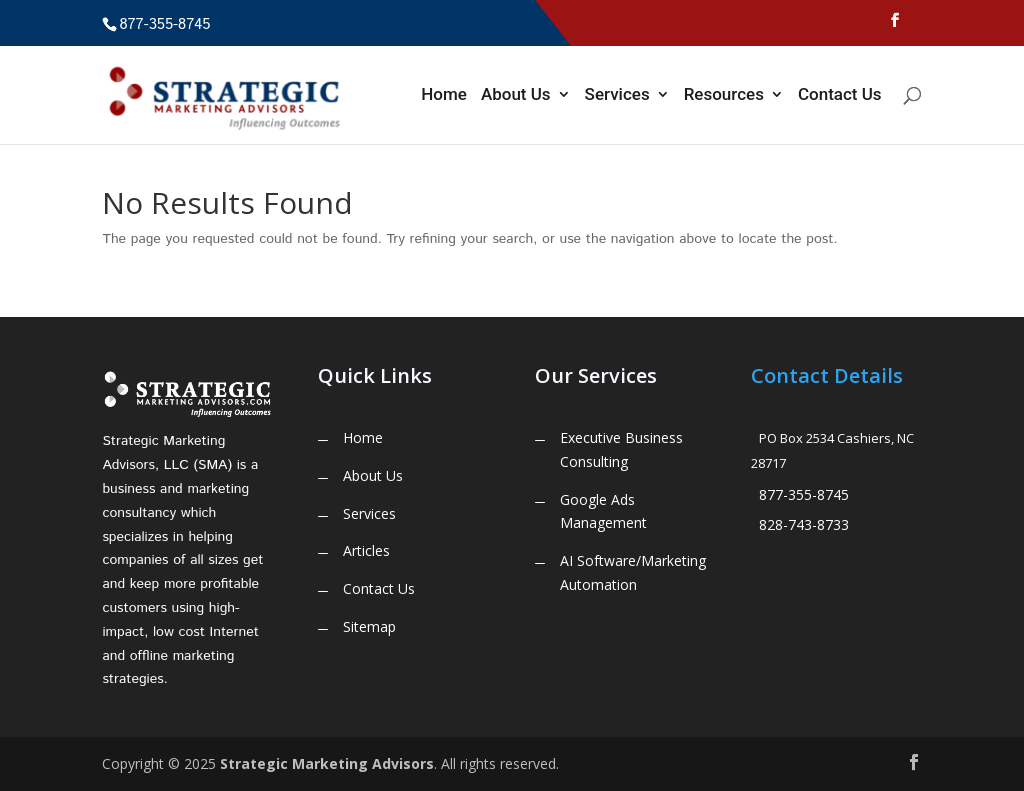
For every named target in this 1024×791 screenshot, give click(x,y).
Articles (366, 550)
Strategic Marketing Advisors (327, 763)
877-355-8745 (804, 494)
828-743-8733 (804, 524)
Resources (724, 95)
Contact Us (840, 95)
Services (617, 95)
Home (444, 95)
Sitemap (369, 626)
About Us (516, 95)
